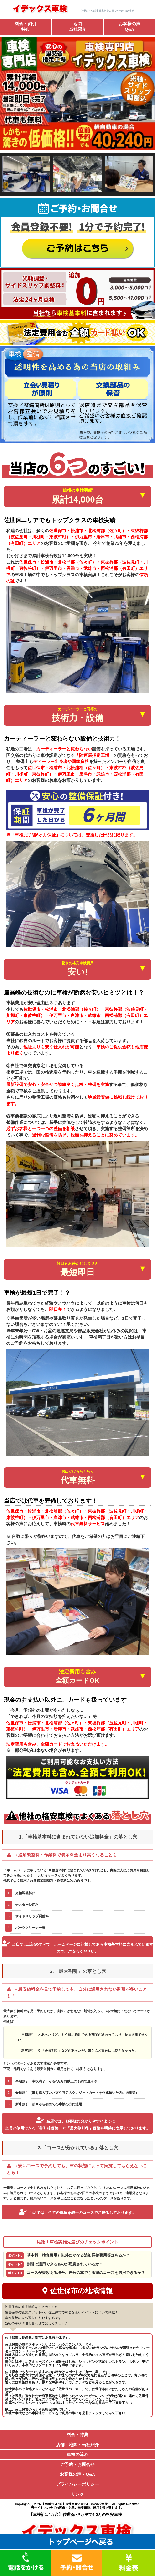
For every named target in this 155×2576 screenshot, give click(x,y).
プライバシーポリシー (77, 2484)
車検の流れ (77, 2454)
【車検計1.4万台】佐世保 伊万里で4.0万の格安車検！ (75, 2504)
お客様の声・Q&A (77, 2474)
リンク (77, 2494)
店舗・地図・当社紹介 (77, 2444)
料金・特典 (77, 2434)
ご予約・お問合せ (77, 2464)
